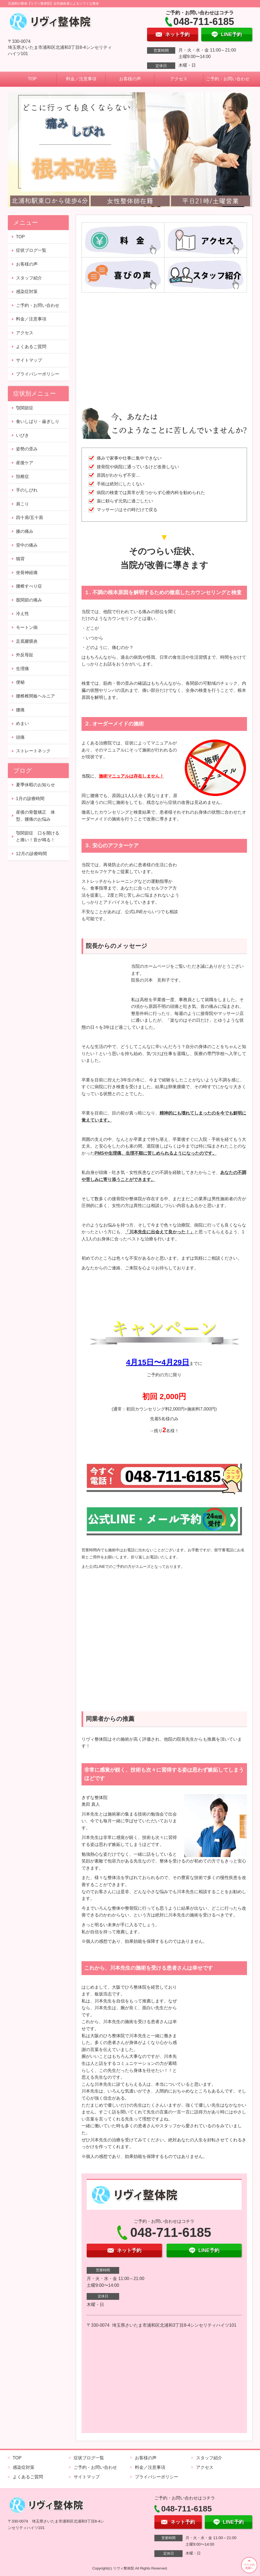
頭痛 (20, 737)
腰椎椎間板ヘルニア (35, 696)
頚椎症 (22, 476)
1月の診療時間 (30, 798)
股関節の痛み (29, 600)
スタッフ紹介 (29, 278)
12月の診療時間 (31, 853)
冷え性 (22, 613)
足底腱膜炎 (27, 641)
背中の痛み (27, 545)
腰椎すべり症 (29, 586)
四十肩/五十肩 (29, 517)
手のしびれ (27, 490)
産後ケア (24, 462)
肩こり (22, 504)
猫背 (20, 558)
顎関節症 (24, 408)
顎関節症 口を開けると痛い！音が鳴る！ (37, 836)
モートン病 (27, 627)
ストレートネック (33, 751)
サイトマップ (29, 360)
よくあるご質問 (31, 346)
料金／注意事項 (81, 79)
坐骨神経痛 (27, 572)
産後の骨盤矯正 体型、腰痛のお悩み (35, 815)
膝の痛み (24, 531)
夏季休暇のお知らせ (35, 784)
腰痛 (20, 710)
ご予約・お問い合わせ (227, 79)
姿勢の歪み (27, 449)
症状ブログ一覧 (31, 250)
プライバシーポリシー (37, 374)
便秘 (20, 682)
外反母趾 (24, 654)
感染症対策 (27, 291)
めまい (22, 723)
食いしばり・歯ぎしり (37, 421)
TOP (32, 79)
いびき (22, 435)
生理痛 (22, 668)
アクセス (178, 79)
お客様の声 (130, 79)
